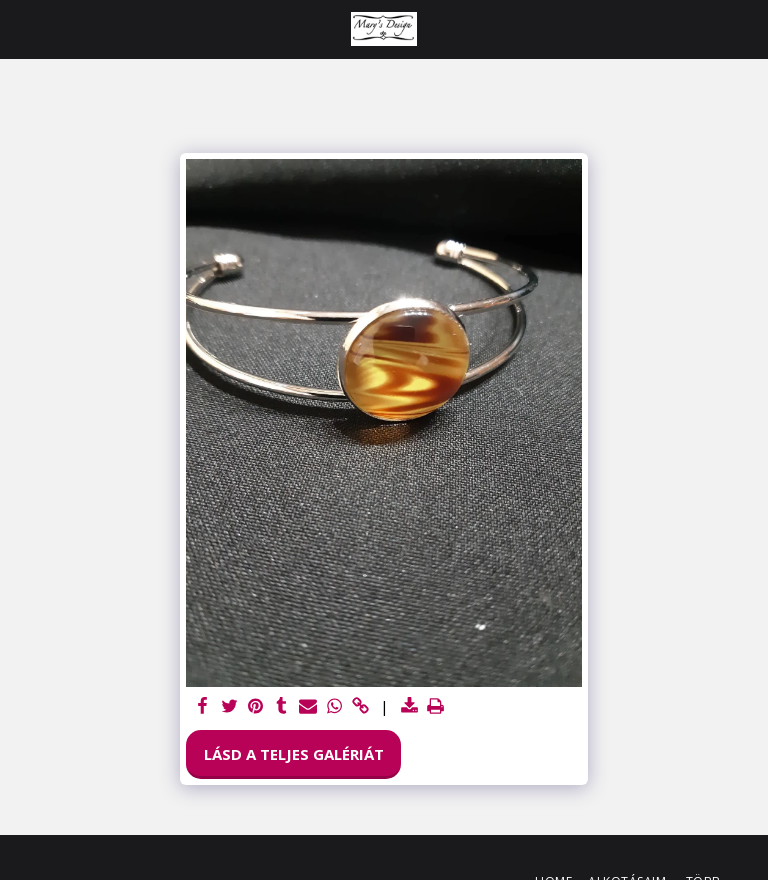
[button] (22, 28)
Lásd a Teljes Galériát (294, 754)
